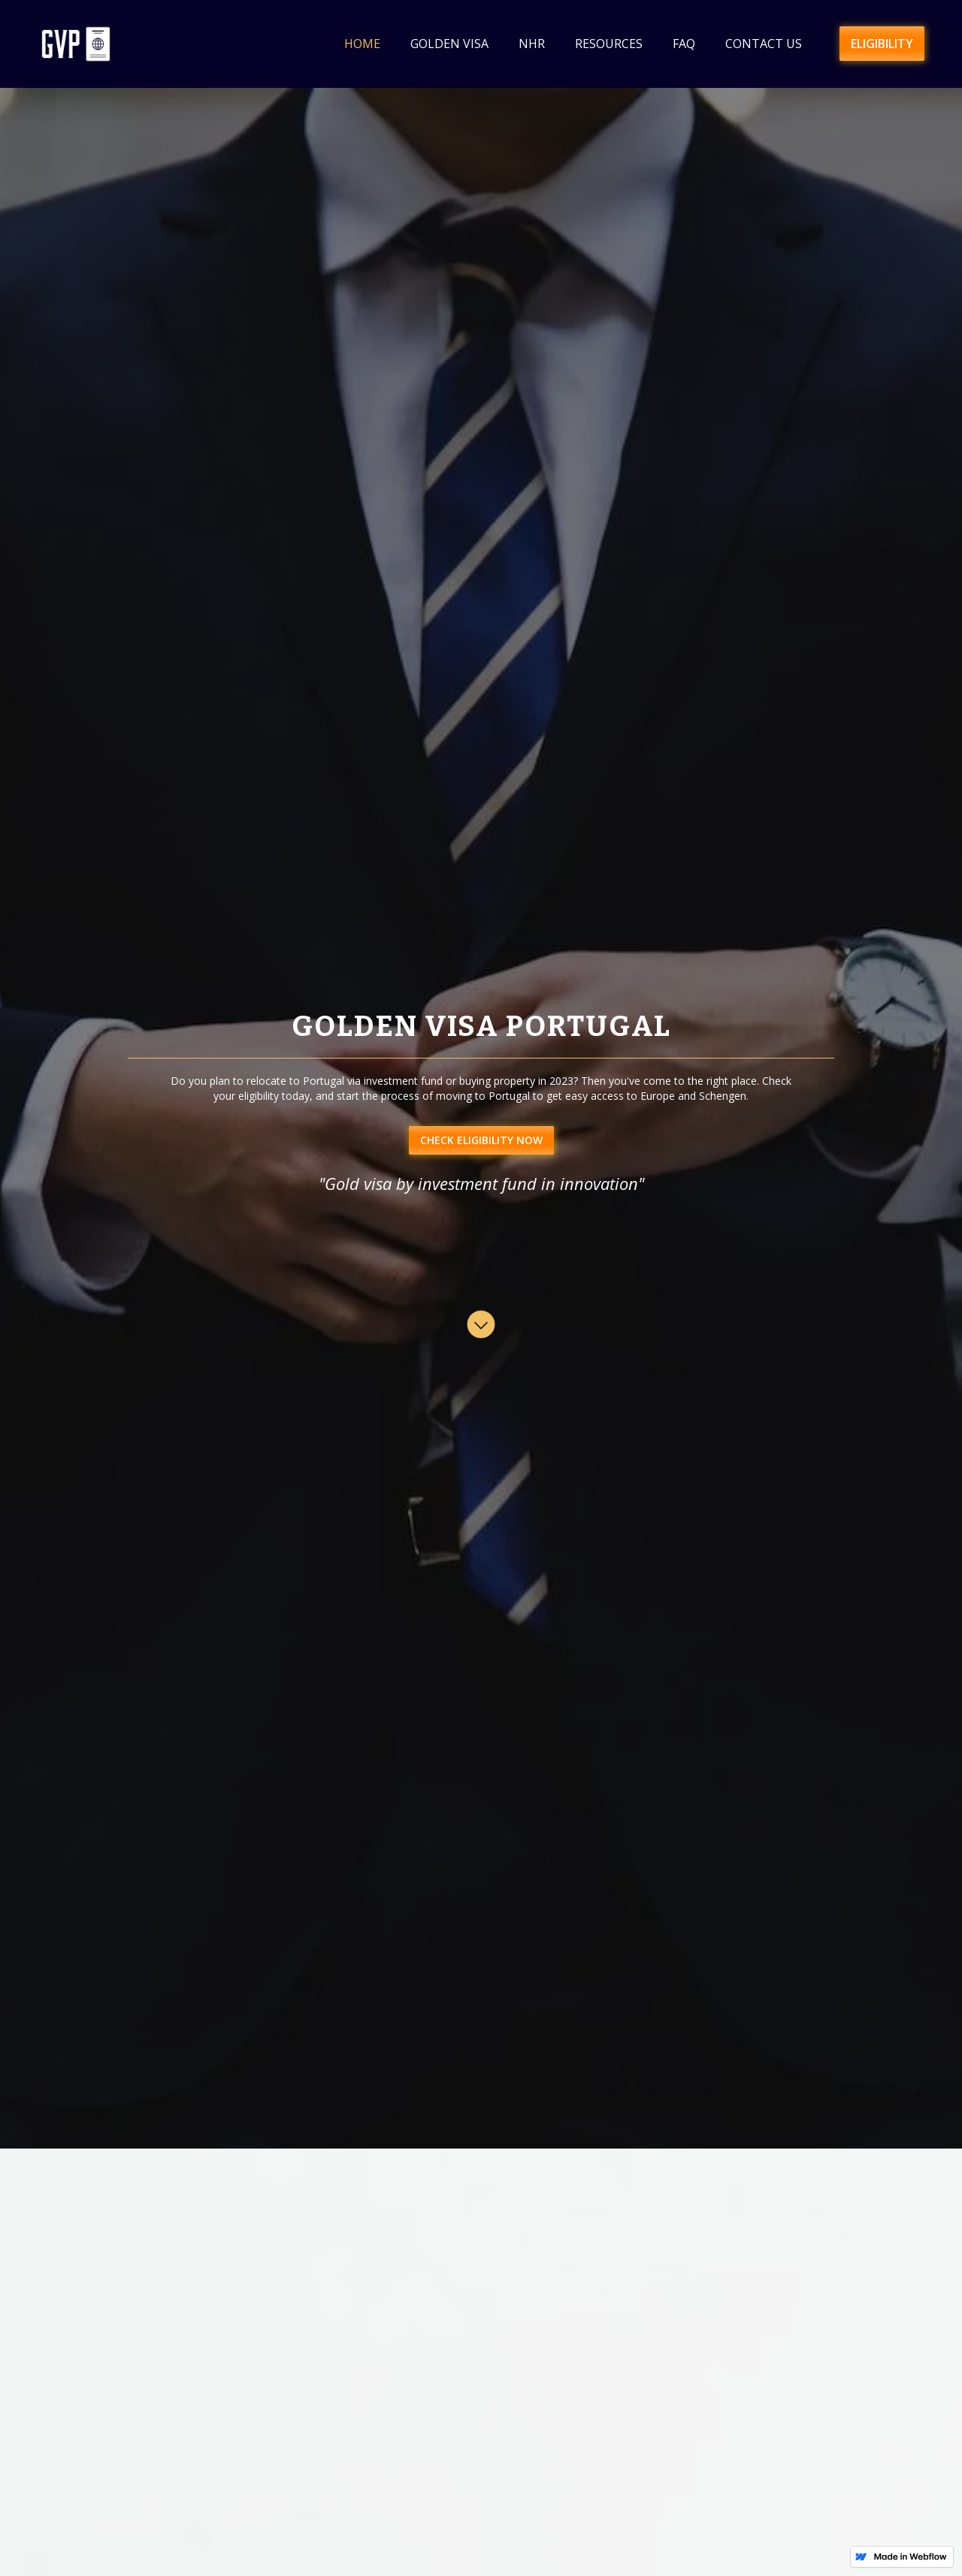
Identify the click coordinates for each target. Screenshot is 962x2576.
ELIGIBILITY (882, 43)
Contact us (763, 43)
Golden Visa (449, 43)
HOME (362, 43)
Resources (609, 43)
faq (684, 43)
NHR (532, 43)
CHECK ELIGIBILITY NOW (481, 1140)
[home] (76, 44)
